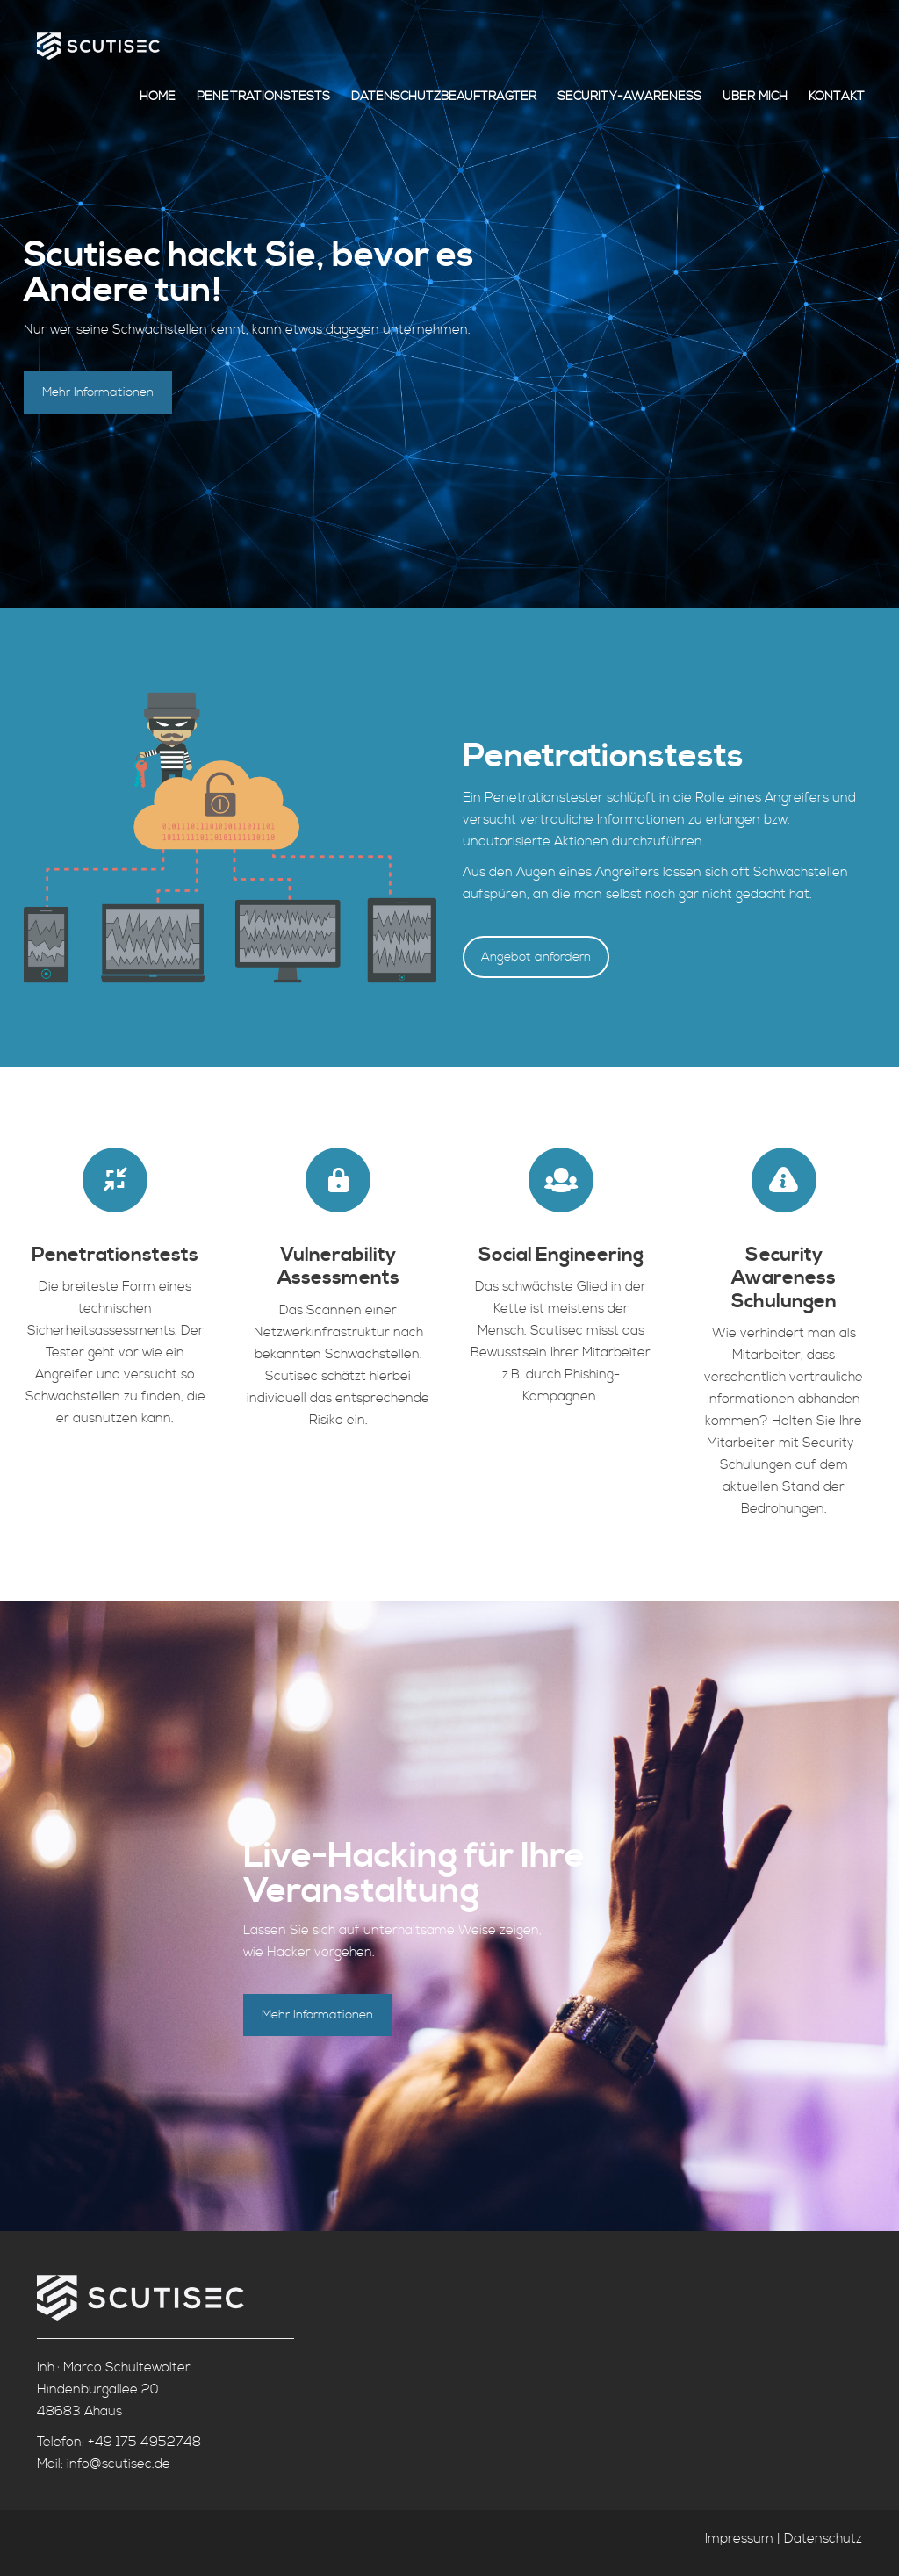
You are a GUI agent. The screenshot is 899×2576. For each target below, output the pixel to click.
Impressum (739, 2538)
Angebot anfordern (536, 957)
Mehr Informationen (98, 392)
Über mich (755, 96)
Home (158, 96)
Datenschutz (823, 2538)
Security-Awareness (629, 96)
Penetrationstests (263, 96)
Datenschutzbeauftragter (443, 96)
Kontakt (837, 96)
